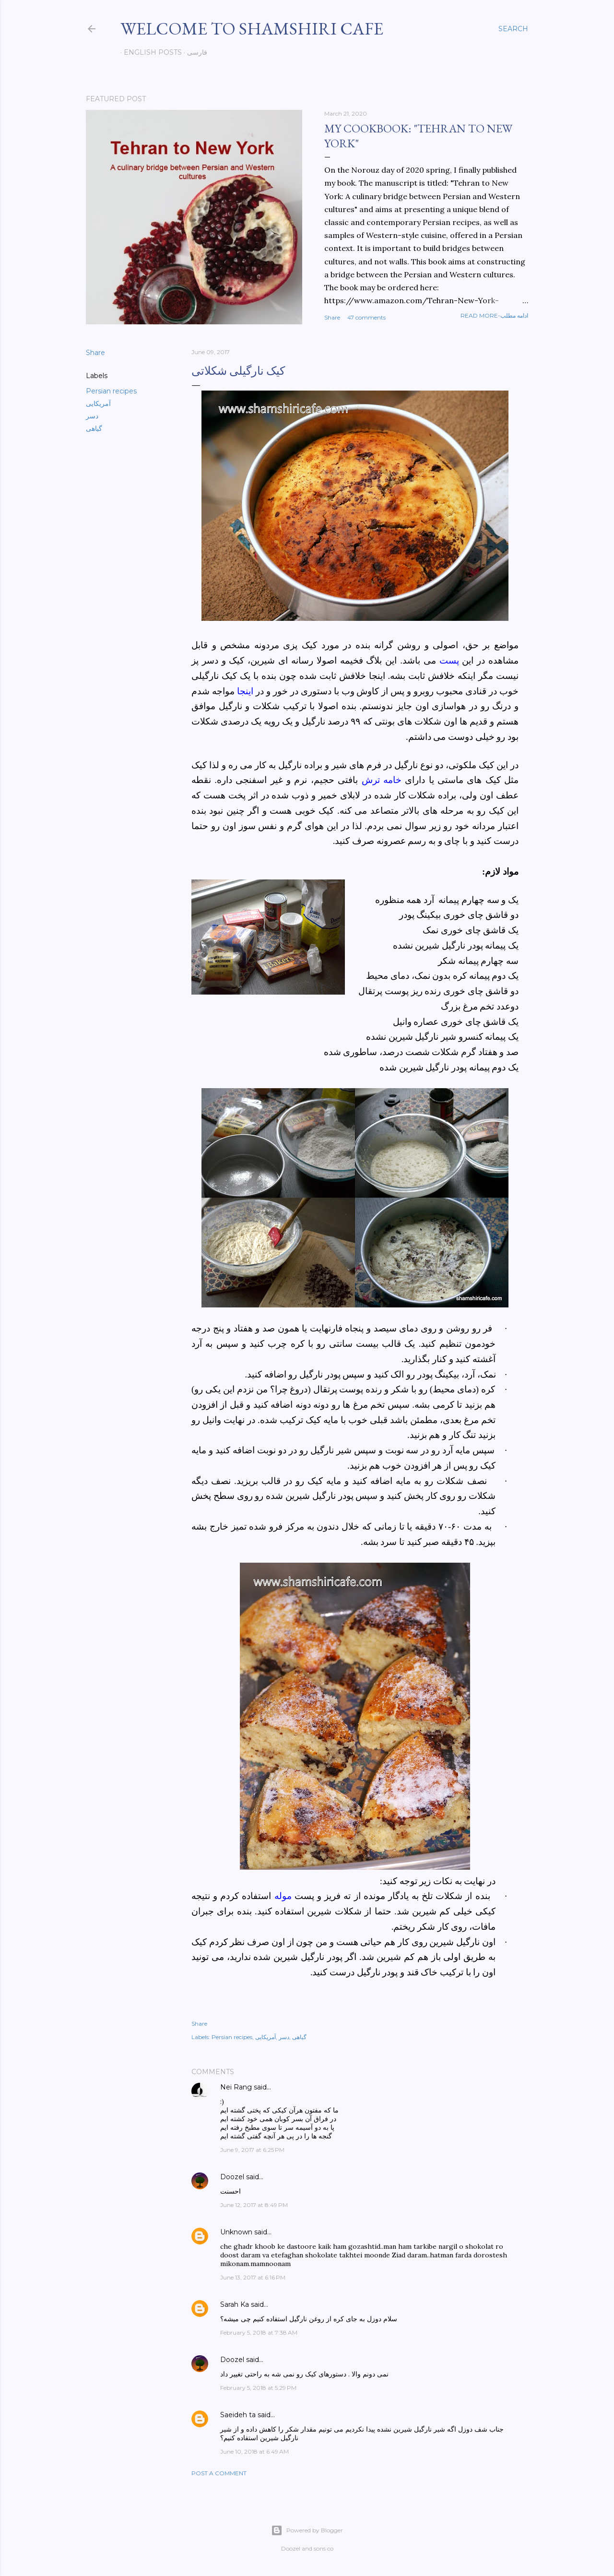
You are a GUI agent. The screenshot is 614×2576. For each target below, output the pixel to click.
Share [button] (332, 317)
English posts (149, 52)
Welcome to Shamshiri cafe (251, 28)
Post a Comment (219, 2473)
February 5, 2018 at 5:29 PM (258, 2387)
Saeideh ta (238, 2414)
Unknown (236, 2232)
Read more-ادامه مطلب (494, 315)
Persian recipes (111, 391)
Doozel (232, 2176)
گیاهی (94, 428)
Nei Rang (236, 2087)
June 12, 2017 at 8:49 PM (254, 2204)
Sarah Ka (234, 2304)
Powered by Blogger (307, 2530)
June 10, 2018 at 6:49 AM (254, 2451)
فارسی (194, 52)
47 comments (366, 317)
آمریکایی (98, 403)
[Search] (513, 28)
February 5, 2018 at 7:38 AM (258, 2332)
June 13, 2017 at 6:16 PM (252, 2277)
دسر (92, 416)
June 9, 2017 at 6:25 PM (252, 2149)
